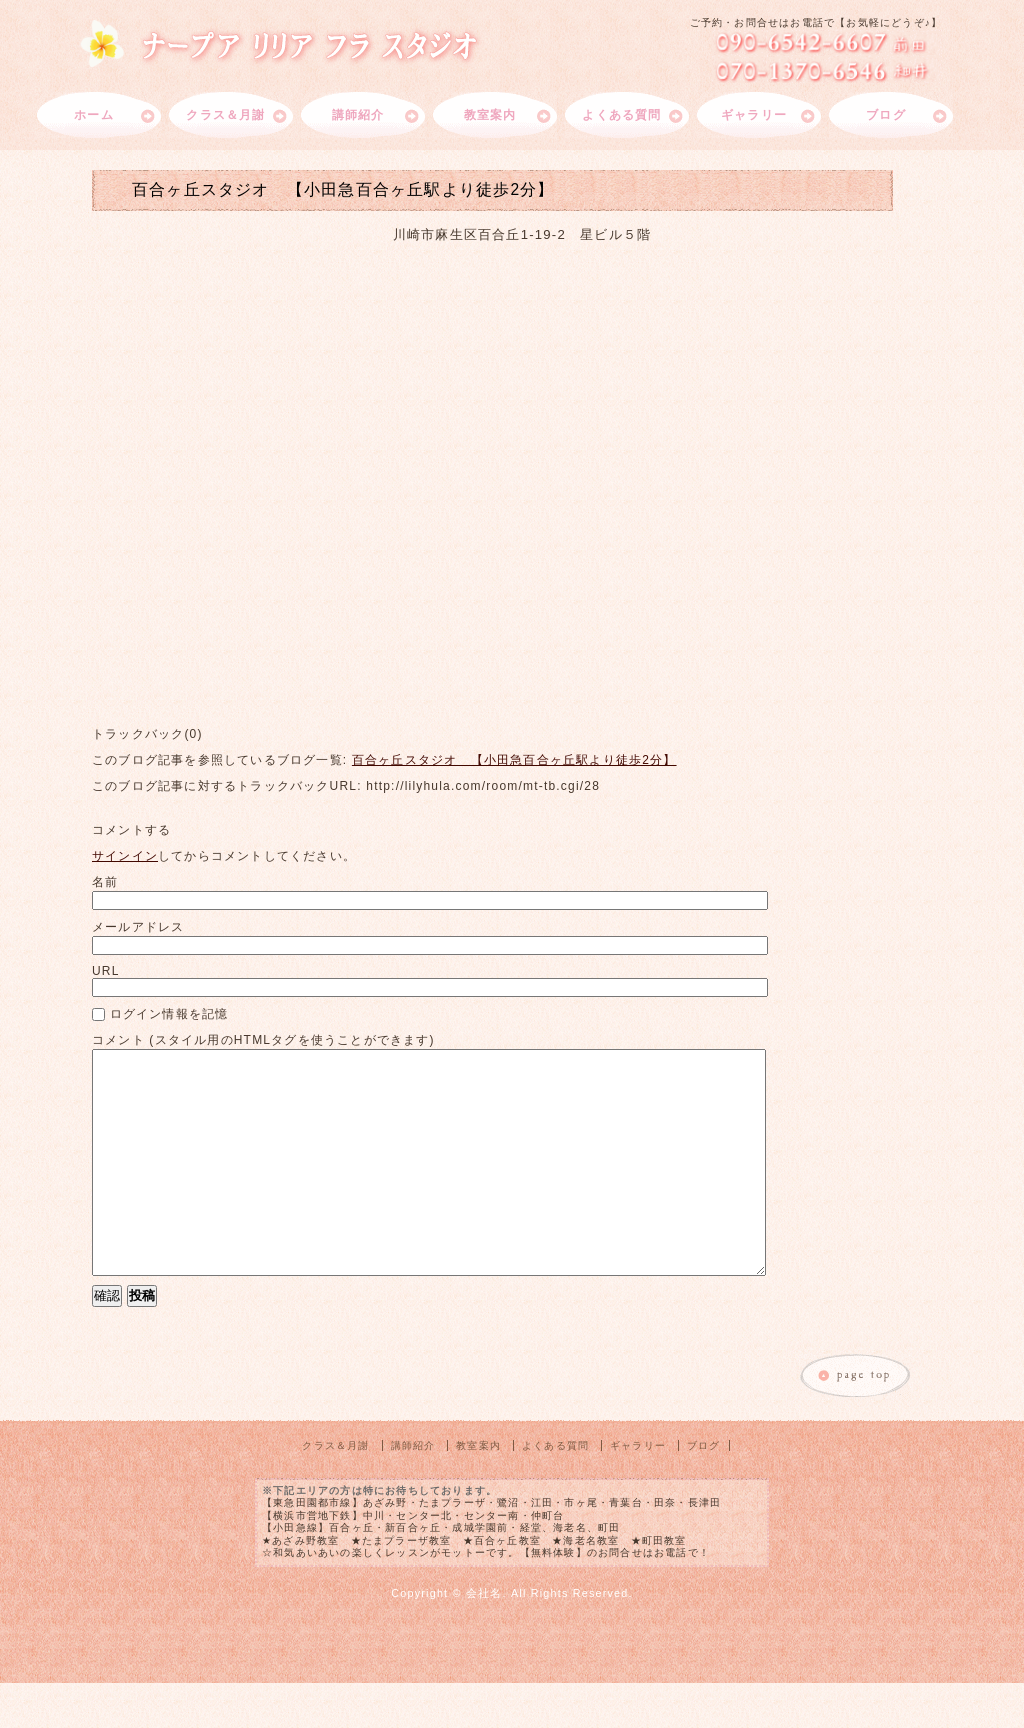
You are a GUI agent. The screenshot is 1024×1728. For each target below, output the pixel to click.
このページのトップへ (856, 1422)
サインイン (125, 856)
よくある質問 (621, 115)
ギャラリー (754, 115)
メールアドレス (138, 927)
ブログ (886, 115)
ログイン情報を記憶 (160, 1014)
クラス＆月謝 (225, 115)
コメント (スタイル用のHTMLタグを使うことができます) (263, 1040)
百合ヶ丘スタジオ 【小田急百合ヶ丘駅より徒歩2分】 (514, 760)
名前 (105, 882)
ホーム (94, 115)
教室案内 (490, 115)
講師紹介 (358, 115)
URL (106, 971)
